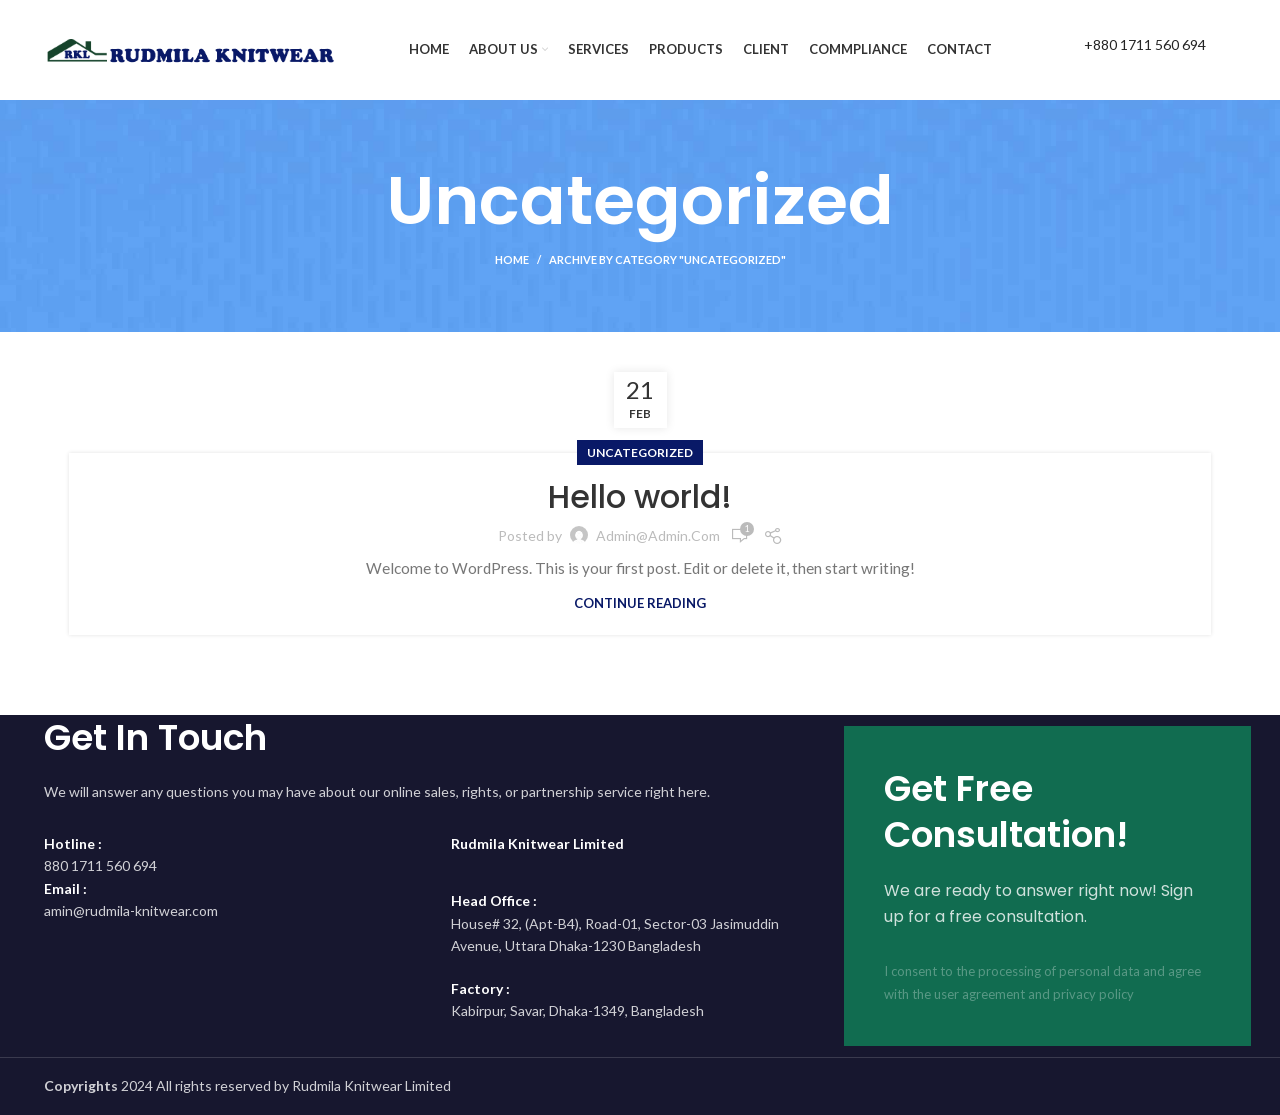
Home (512, 259)
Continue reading (640, 603)
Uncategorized (640, 452)
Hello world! (640, 496)
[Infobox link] (1124, 50)
